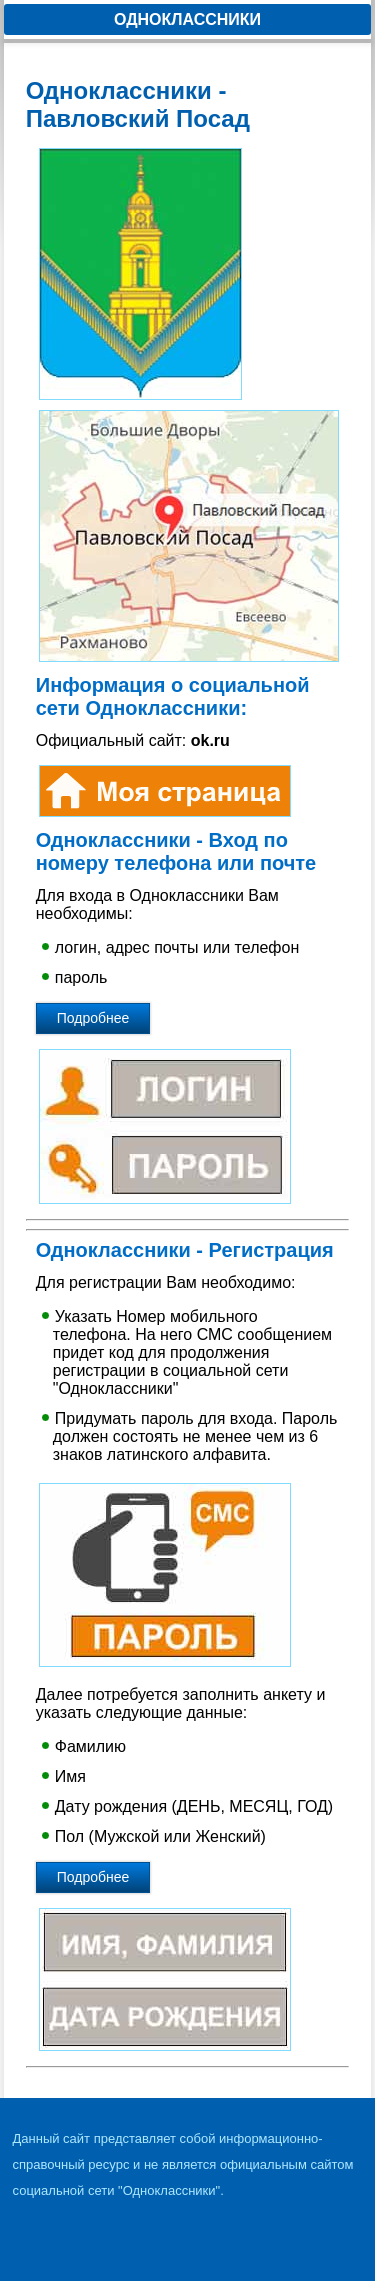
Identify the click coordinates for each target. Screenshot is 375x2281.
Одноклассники (187, 19)
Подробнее (93, 1018)
